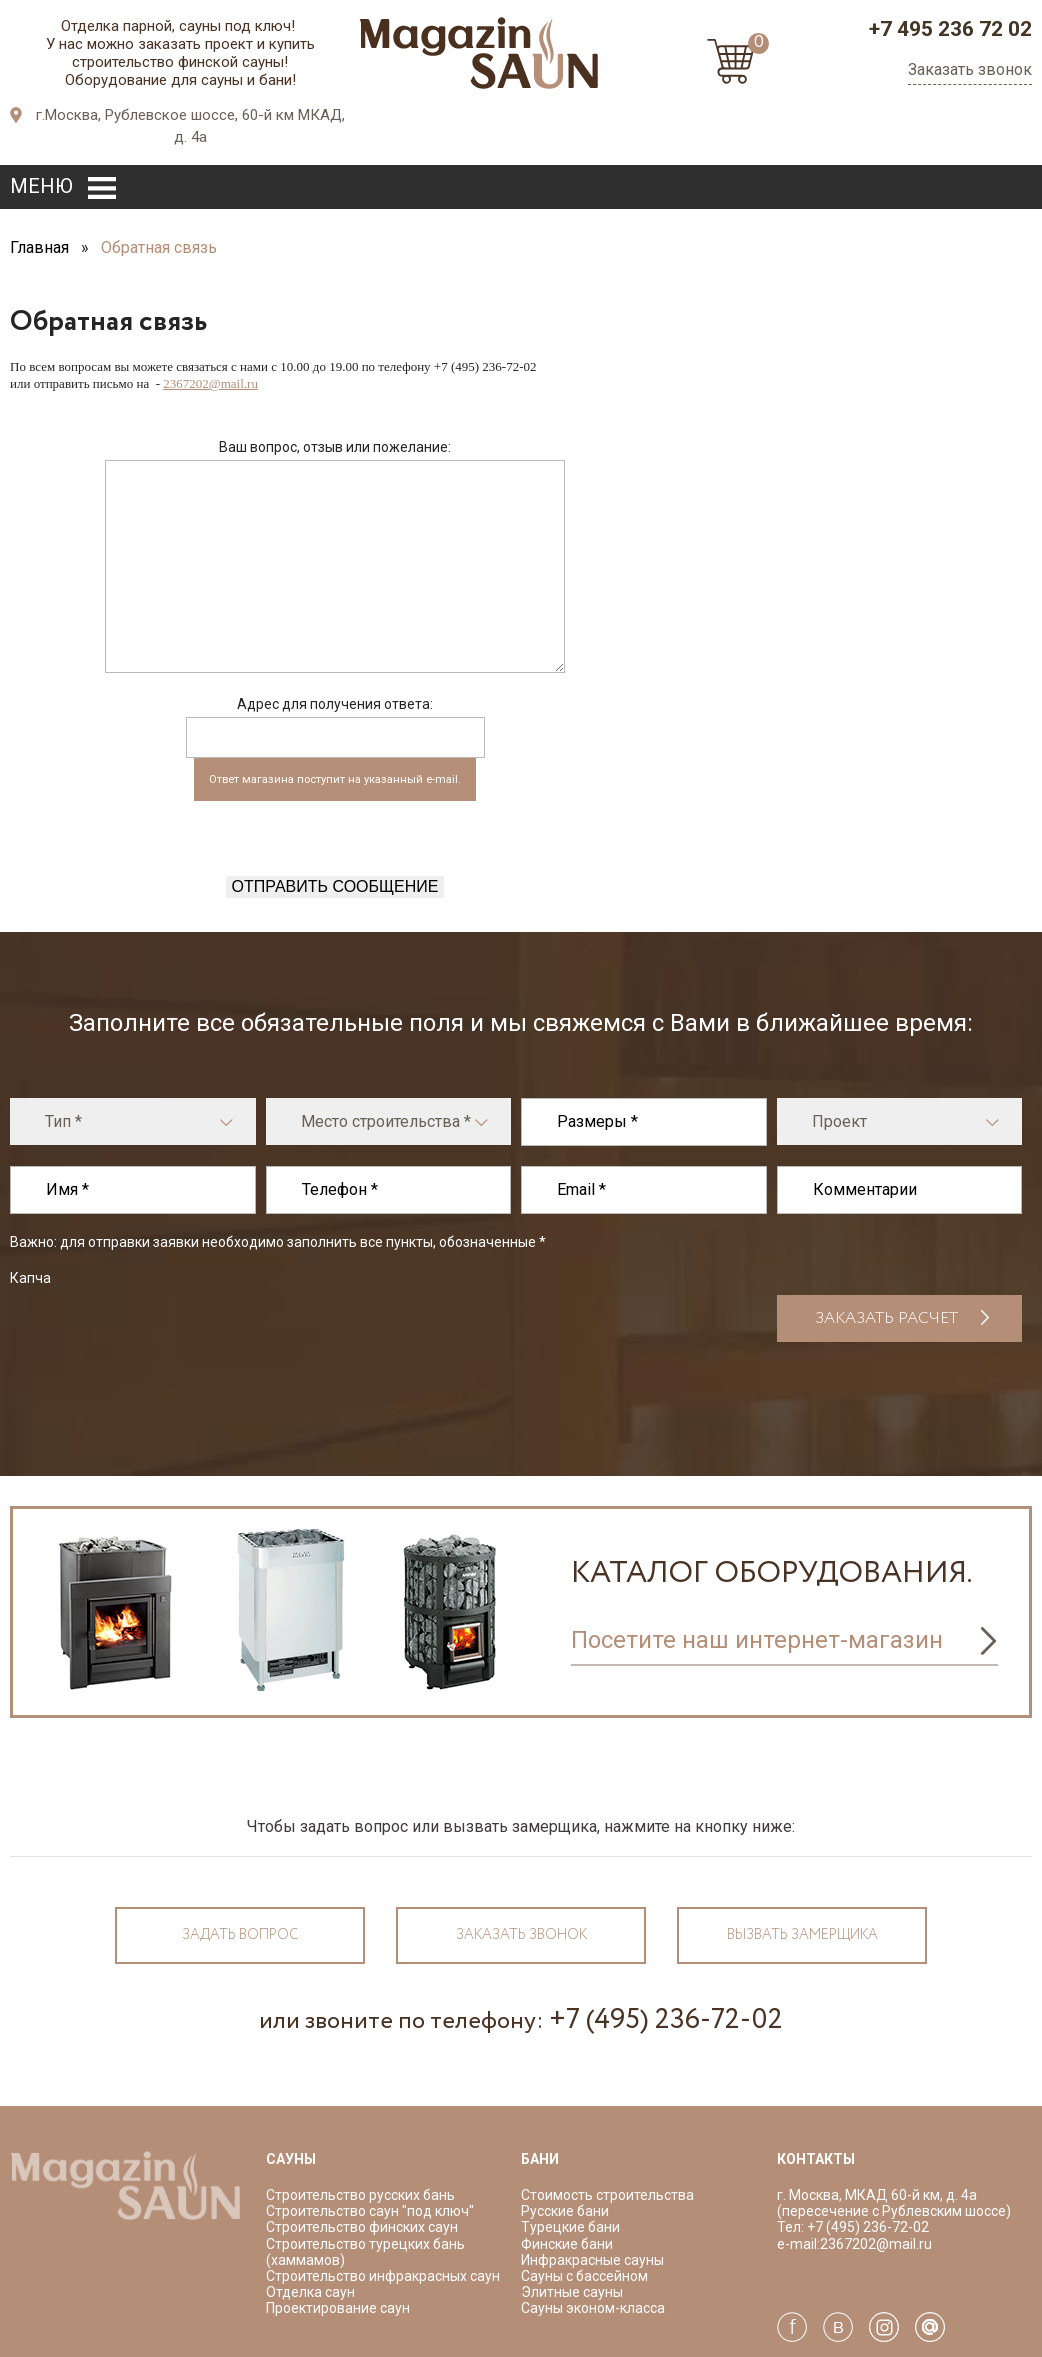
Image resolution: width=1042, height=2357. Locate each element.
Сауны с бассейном (584, 2276)
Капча (30, 1278)
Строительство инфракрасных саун (383, 2276)
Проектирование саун (338, 2308)
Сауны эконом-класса (593, 2308)
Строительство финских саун (362, 2227)
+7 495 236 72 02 (950, 29)
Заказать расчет (886, 1318)
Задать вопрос (240, 1935)
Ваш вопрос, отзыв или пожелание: (335, 447)
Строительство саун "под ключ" (370, 2211)
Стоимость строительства (607, 2195)
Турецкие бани (570, 2227)
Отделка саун (310, 2292)
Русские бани (565, 2211)
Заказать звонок (970, 69)
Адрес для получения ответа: (335, 704)
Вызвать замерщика (802, 1935)
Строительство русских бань (360, 2195)
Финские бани (567, 2244)
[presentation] (335, 837)
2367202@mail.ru (210, 383)
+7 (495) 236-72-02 (666, 2020)
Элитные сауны (572, 2292)
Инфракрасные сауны (592, 2260)
